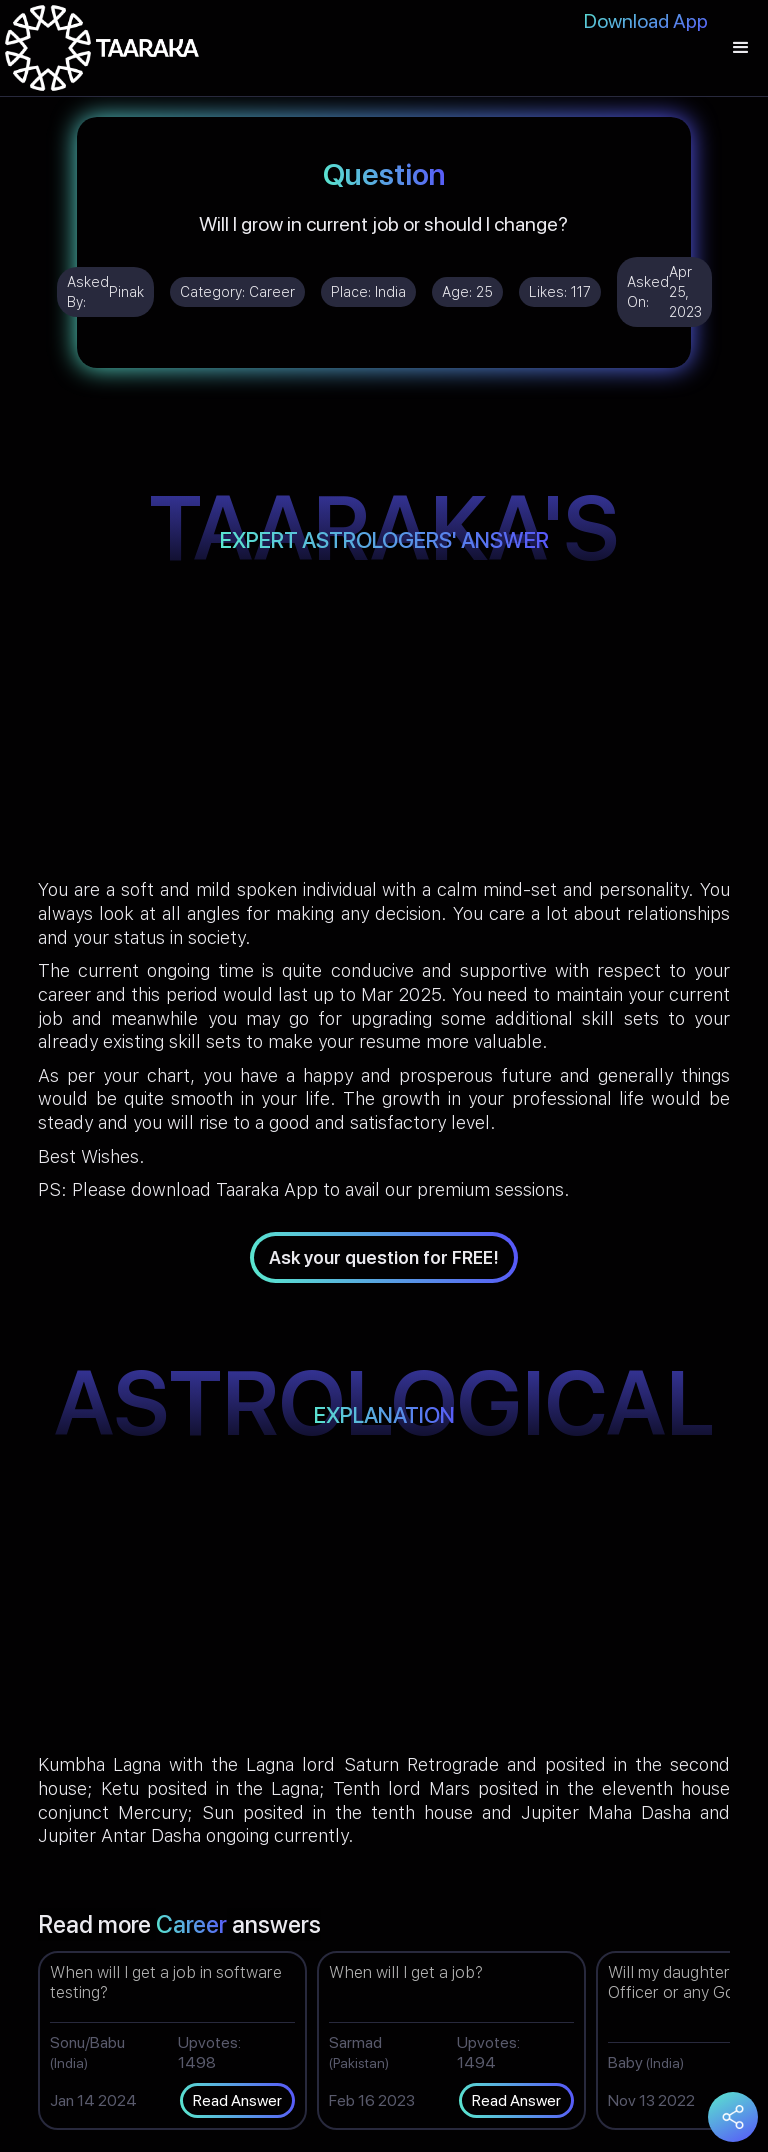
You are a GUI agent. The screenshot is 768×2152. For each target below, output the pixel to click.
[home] (102, 48)
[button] (741, 48)
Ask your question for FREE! (384, 1257)
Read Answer (237, 2100)
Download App (646, 21)
